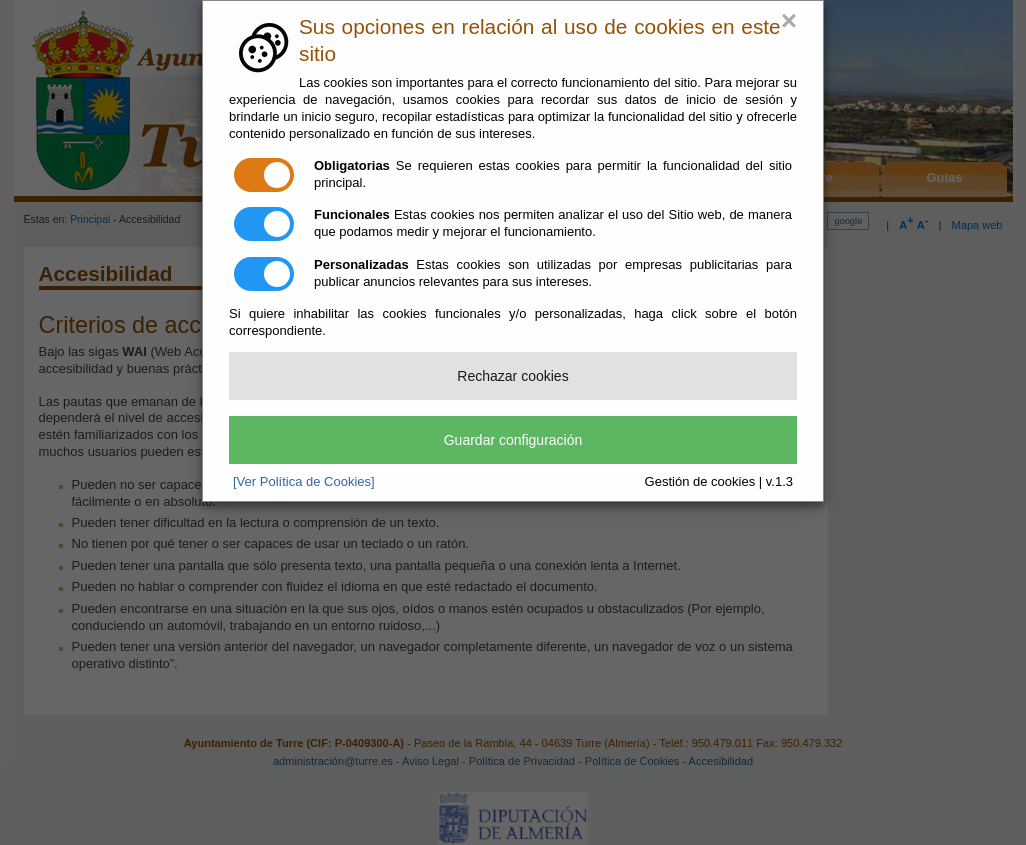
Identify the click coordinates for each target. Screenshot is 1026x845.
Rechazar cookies (512, 376)
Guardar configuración (513, 440)
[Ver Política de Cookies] (304, 481)
